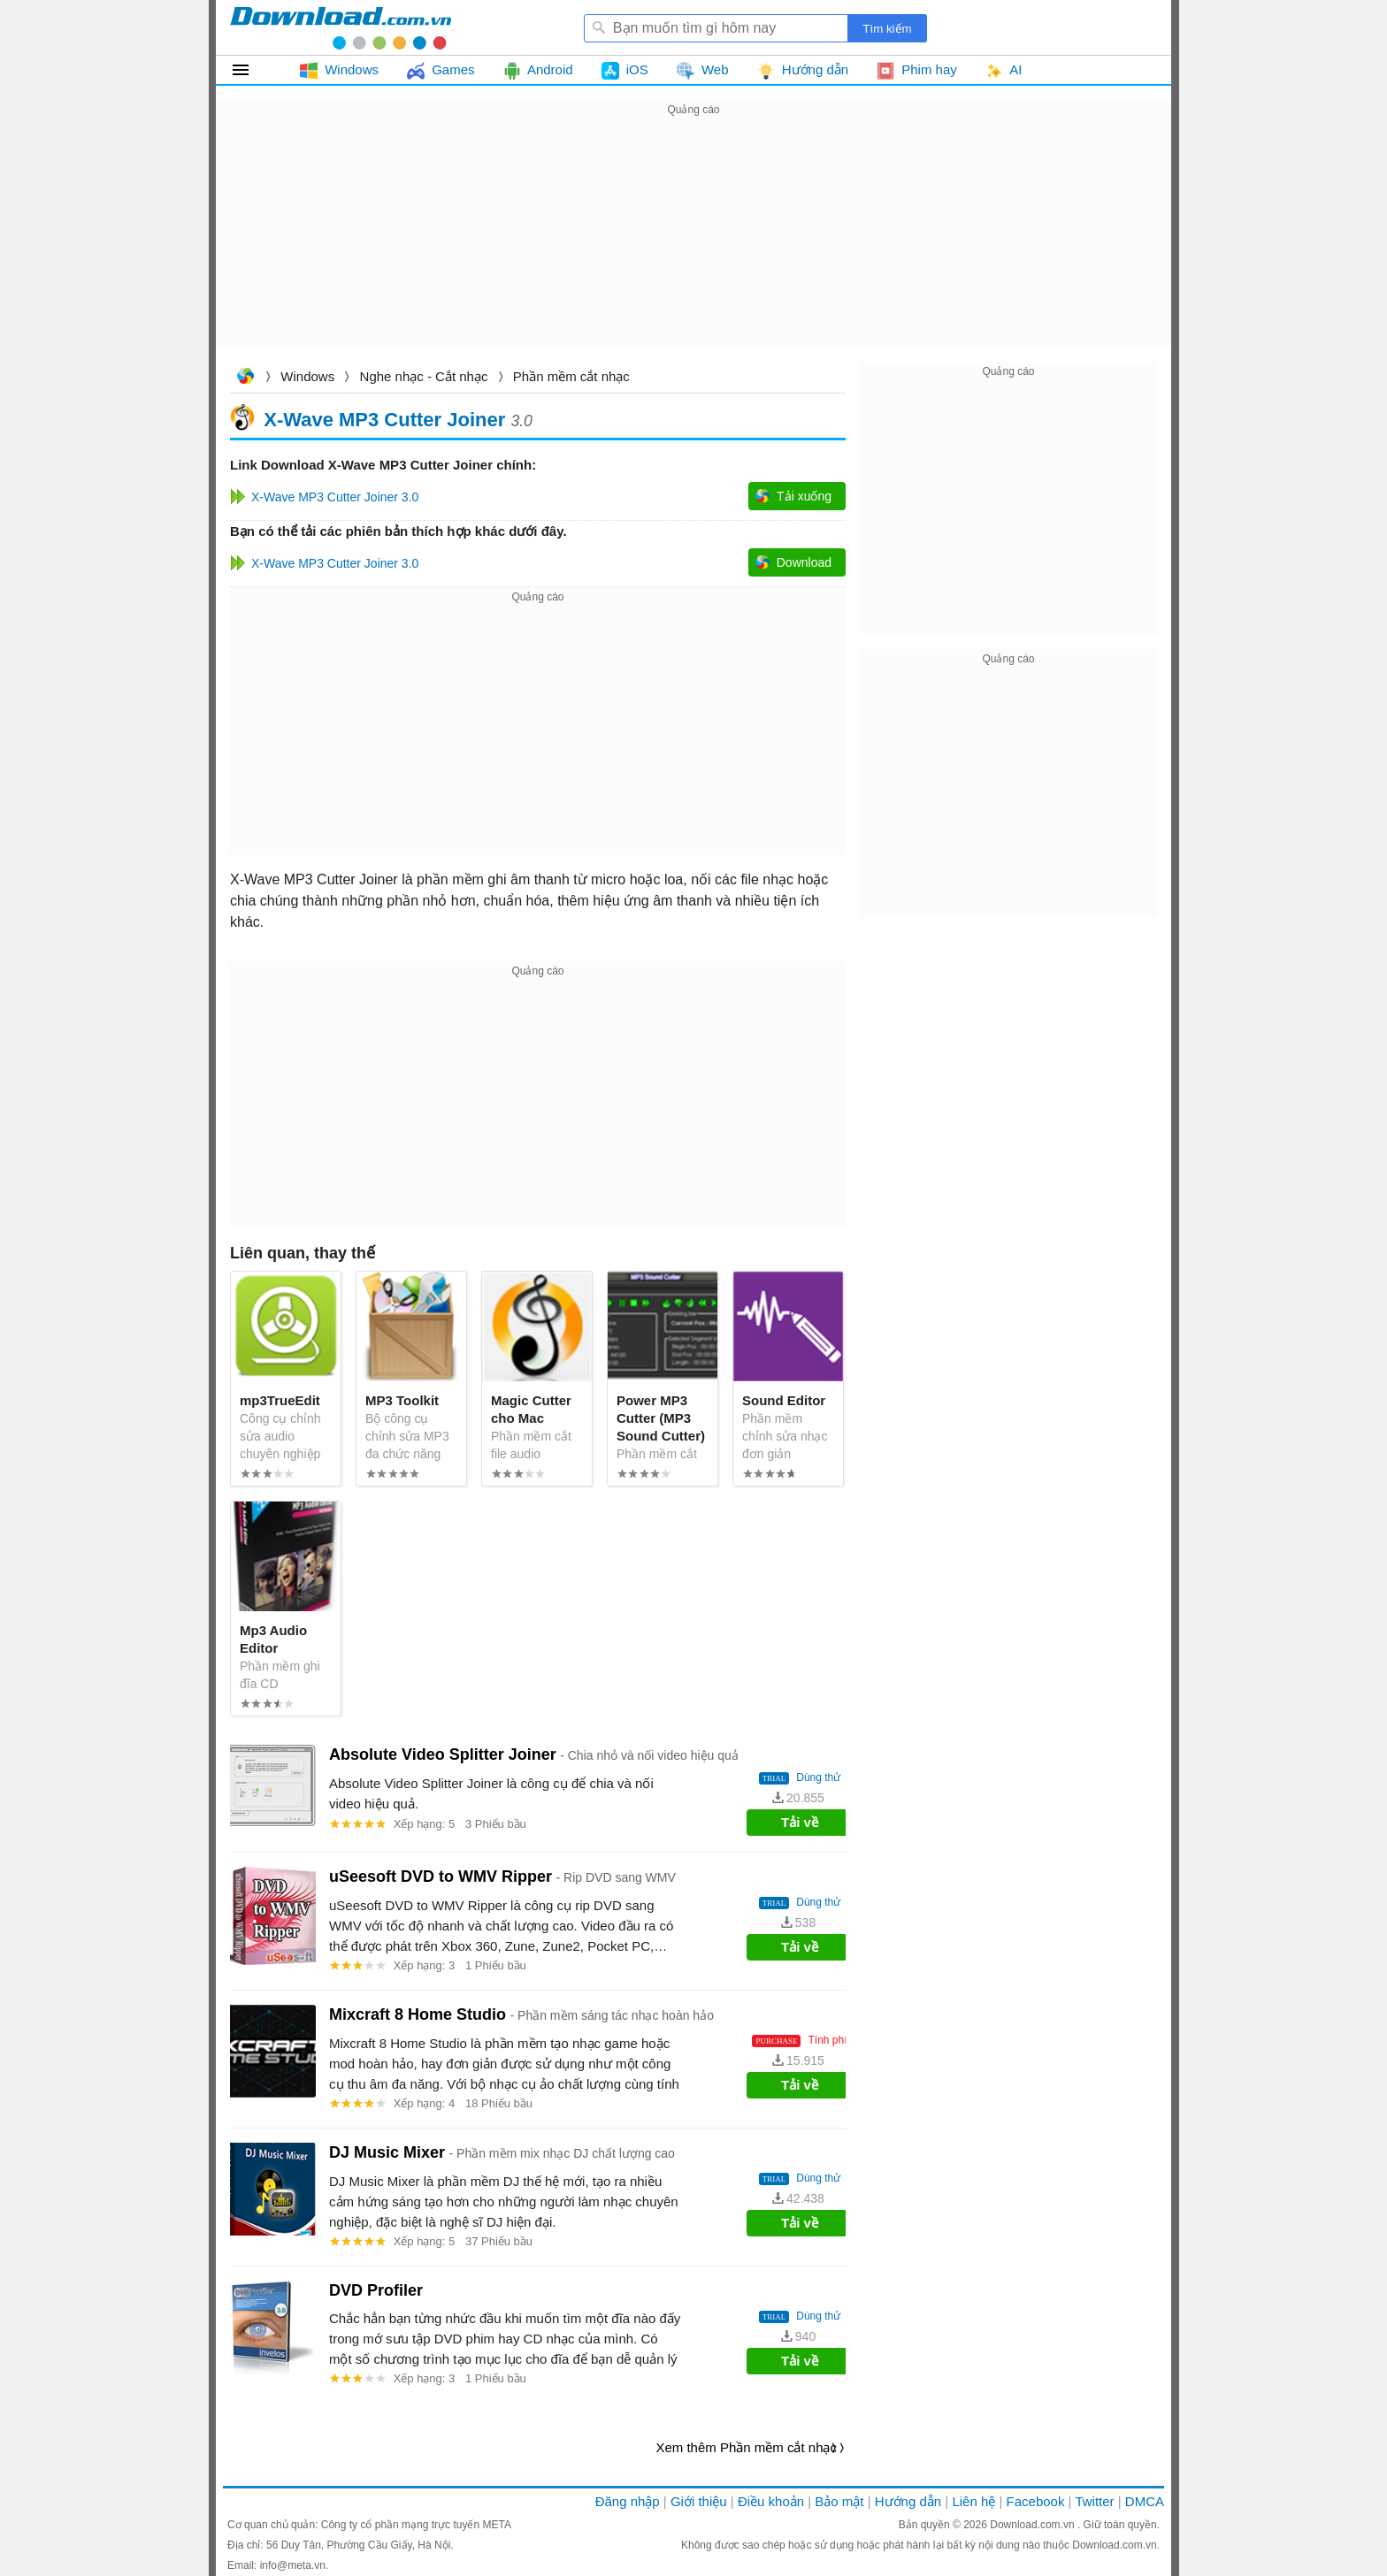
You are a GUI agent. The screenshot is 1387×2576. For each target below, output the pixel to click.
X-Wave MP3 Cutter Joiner (384, 419)
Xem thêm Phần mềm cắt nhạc (746, 2447)
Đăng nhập (627, 2501)
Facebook (1036, 2501)
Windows (307, 376)
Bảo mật (839, 2501)
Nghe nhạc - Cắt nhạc (424, 376)
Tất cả (251, 70)
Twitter (1094, 2501)
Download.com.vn (245, 378)
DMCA (1144, 2501)
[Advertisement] (693, 244)
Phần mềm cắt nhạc (571, 376)
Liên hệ (973, 2501)
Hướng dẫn (908, 2501)
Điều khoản (771, 2501)
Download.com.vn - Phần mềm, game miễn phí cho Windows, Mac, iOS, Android (340, 27)
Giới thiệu (699, 2501)
